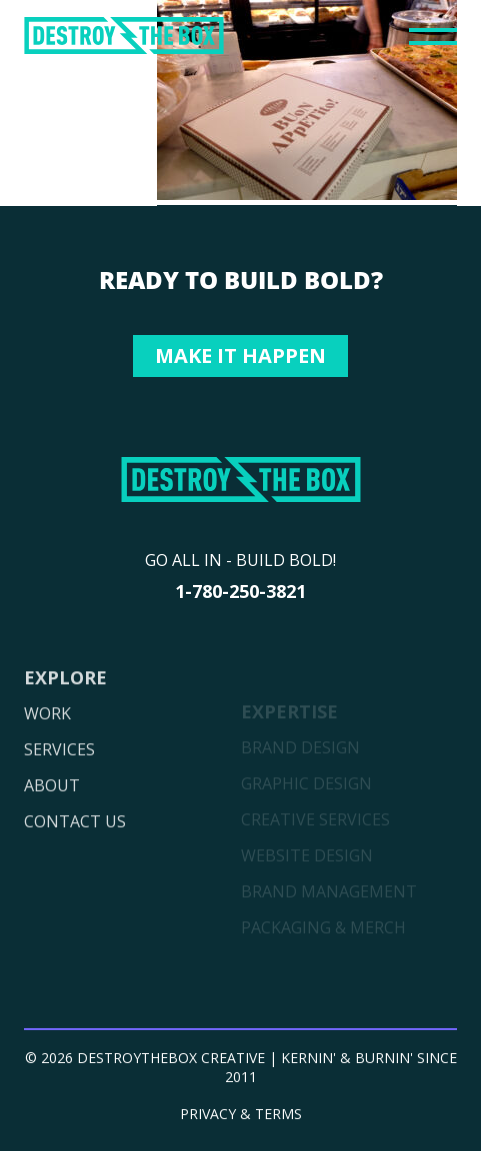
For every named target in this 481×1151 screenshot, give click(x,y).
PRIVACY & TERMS (241, 1120)
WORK (47, 740)
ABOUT (52, 812)
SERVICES (59, 776)
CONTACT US (75, 848)
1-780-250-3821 (240, 591)
